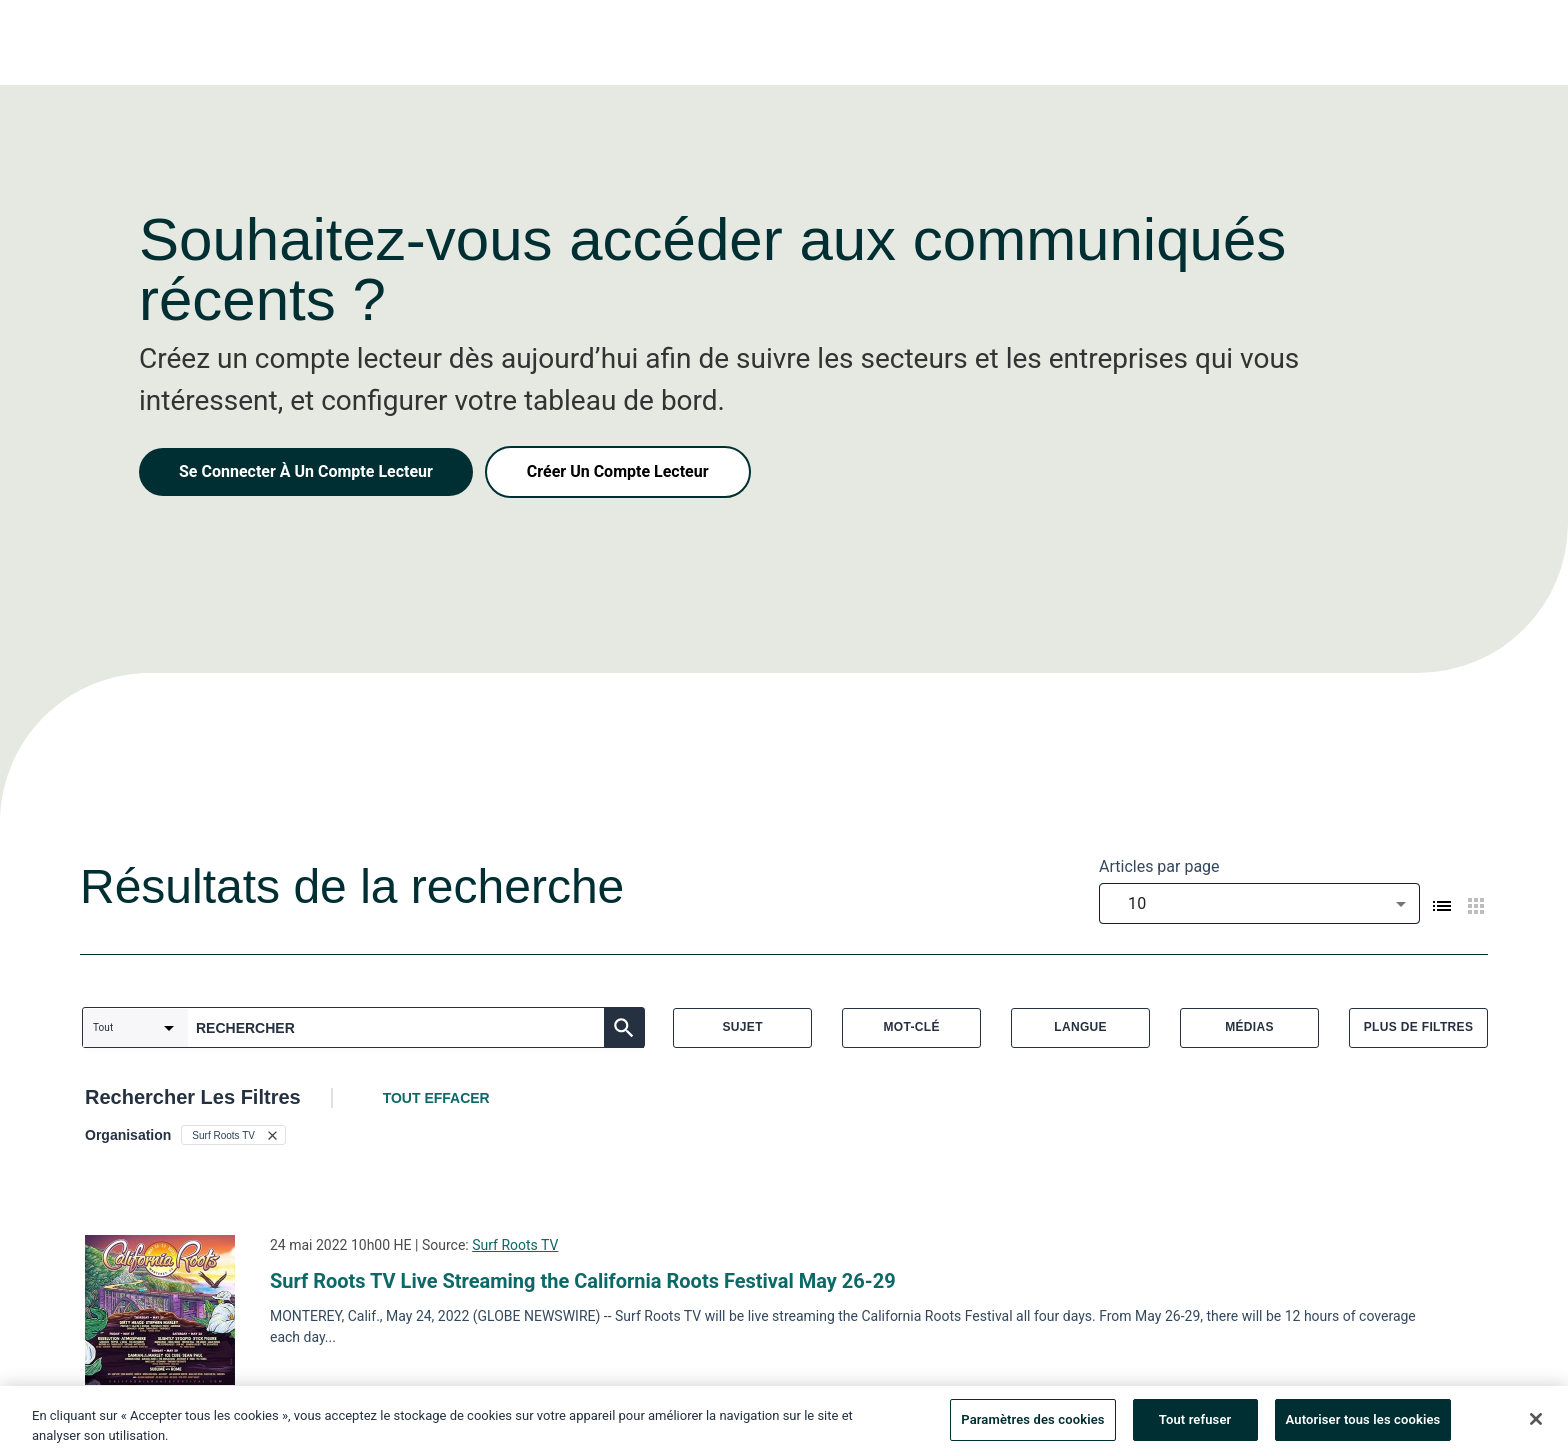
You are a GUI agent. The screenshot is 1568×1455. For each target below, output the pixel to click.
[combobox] (1259, 903)
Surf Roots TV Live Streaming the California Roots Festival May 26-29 (583, 1281)
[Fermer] (1536, 1426)
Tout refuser (1195, 1426)
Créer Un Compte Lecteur (618, 471)
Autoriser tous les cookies (1363, 1426)
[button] (233, 1135)
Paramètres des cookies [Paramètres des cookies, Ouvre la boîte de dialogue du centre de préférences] (1032, 1426)
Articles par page (1159, 866)
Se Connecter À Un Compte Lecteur (306, 471)
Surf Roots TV (515, 1245)
